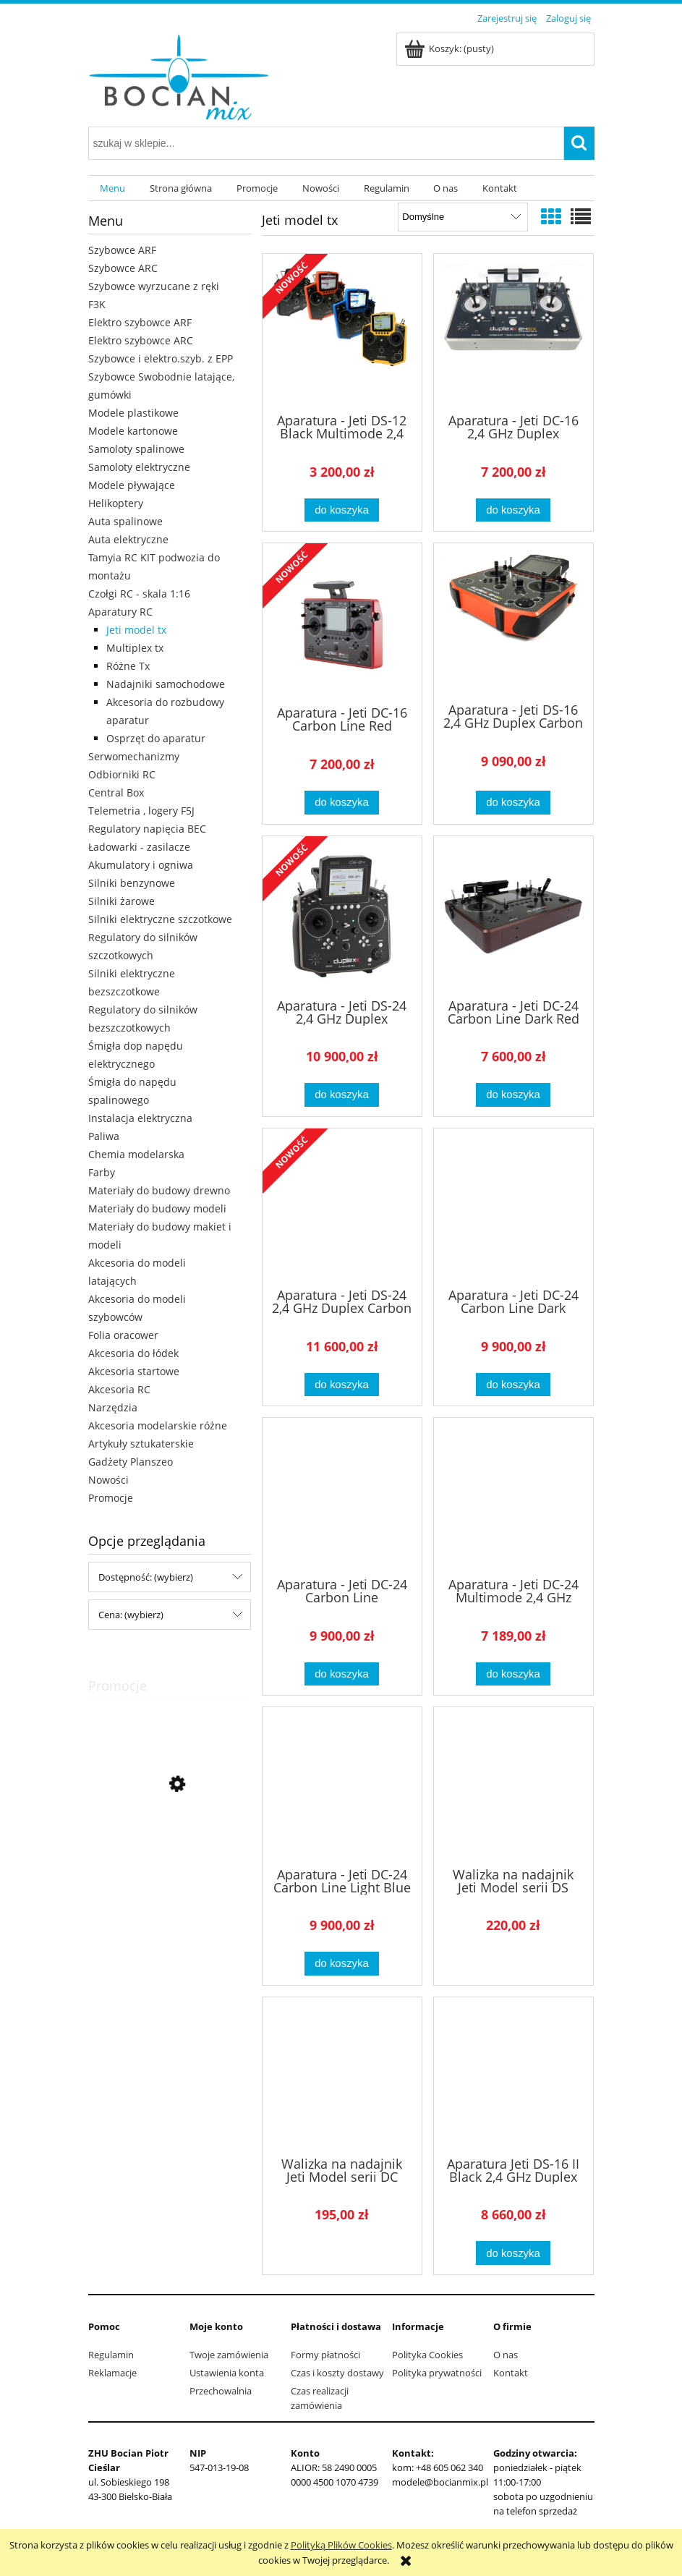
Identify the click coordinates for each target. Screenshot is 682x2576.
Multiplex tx (134, 648)
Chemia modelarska (136, 1154)
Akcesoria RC (119, 1389)
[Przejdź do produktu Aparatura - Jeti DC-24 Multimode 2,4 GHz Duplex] (513, 1496)
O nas (505, 2354)
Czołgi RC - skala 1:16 (139, 593)
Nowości (108, 1480)
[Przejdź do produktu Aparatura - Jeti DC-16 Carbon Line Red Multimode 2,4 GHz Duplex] (342, 623)
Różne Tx (128, 666)
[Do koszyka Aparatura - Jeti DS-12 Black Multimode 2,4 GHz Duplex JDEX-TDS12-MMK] (341, 510)
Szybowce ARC (123, 268)
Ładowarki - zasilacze (139, 847)
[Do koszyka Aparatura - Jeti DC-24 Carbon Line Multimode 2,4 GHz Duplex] (341, 1674)
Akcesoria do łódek (133, 1353)
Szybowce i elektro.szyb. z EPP (160, 358)
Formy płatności (325, 2354)
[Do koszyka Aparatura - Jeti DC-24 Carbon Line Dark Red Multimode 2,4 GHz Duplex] (513, 1095)
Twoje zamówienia (228, 2354)
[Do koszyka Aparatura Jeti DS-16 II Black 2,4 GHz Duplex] (513, 2253)
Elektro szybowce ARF (140, 322)
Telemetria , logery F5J (141, 810)
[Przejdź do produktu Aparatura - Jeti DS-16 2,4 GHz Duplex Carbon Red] (513, 621)
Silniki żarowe (121, 901)
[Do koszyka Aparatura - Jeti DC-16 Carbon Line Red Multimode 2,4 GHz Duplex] (341, 803)
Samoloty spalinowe (136, 449)
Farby (101, 1172)
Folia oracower (123, 1335)
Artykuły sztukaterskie (141, 1443)
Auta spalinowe (125, 521)
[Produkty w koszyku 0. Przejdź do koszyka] (450, 48)
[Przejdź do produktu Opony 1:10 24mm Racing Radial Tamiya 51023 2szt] (170, 1849)
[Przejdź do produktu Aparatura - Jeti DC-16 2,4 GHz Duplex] (513, 332)
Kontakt (510, 2372)
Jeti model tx (136, 630)
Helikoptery (115, 503)
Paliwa (103, 1136)
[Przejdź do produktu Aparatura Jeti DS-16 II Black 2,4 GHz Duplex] (513, 2075)
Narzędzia (112, 1407)
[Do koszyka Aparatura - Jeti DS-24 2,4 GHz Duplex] (341, 1095)
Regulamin (111, 2354)
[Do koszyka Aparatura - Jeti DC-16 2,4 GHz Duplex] (513, 510)
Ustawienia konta (226, 2372)
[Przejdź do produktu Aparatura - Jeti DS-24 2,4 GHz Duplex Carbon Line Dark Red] (342, 1206)
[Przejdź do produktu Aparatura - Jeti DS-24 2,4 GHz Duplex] (342, 916)
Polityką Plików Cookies (341, 2544)
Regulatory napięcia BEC (147, 829)
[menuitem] (113, 188)
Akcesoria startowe (133, 1371)
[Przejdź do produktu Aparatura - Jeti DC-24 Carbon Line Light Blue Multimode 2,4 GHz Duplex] (342, 1785)
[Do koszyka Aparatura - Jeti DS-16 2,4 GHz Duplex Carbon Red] (513, 803)
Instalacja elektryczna (140, 1118)
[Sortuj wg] (462, 217)
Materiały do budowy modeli (157, 1208)
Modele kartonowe (133, 431)
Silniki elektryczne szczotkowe (160, 919)
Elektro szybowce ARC (140, 340)
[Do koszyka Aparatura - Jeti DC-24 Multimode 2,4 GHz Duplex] (513, 1674)
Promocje (110, 1498)
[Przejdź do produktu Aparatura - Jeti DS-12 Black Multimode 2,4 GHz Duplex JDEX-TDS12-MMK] (342, 332)
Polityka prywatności (437, 2372)
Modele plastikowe (133, 413)
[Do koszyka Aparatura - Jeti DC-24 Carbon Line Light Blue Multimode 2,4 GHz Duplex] (341, 1964)
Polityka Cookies (427, 2354)
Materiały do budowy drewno (159, 1190)
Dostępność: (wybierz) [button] (145, 1577)
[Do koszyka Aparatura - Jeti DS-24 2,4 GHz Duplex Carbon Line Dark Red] (341, 1385)
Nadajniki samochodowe (165, 684)
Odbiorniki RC (121, 774)
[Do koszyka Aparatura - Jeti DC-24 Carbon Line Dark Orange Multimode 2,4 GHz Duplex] (513, 1385)
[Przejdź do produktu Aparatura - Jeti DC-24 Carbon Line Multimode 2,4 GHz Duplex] (342, 1496)
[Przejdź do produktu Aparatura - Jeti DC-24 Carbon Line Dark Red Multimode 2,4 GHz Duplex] (513, 916)
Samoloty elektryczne (139, 467)
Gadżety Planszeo (130, 1461)
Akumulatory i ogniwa (140, 865)
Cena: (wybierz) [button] (130, 1614)
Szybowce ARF (122, 250)
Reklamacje (112, 2372)
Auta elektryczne (128, 539)
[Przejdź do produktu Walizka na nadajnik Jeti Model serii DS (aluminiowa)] (513, 1785)
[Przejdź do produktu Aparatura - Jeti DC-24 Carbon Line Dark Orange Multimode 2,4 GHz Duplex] (513, 1206)
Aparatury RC (120, 612)
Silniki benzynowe (131, 883)
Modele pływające (131, 485)
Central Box (116, 792)
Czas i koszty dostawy (337, 2372)
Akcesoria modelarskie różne (157, 1425)
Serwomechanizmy (133, 756)
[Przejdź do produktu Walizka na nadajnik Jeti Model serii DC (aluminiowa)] (342, 2075)
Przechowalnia (220, 2390)
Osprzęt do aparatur (155, 738)
